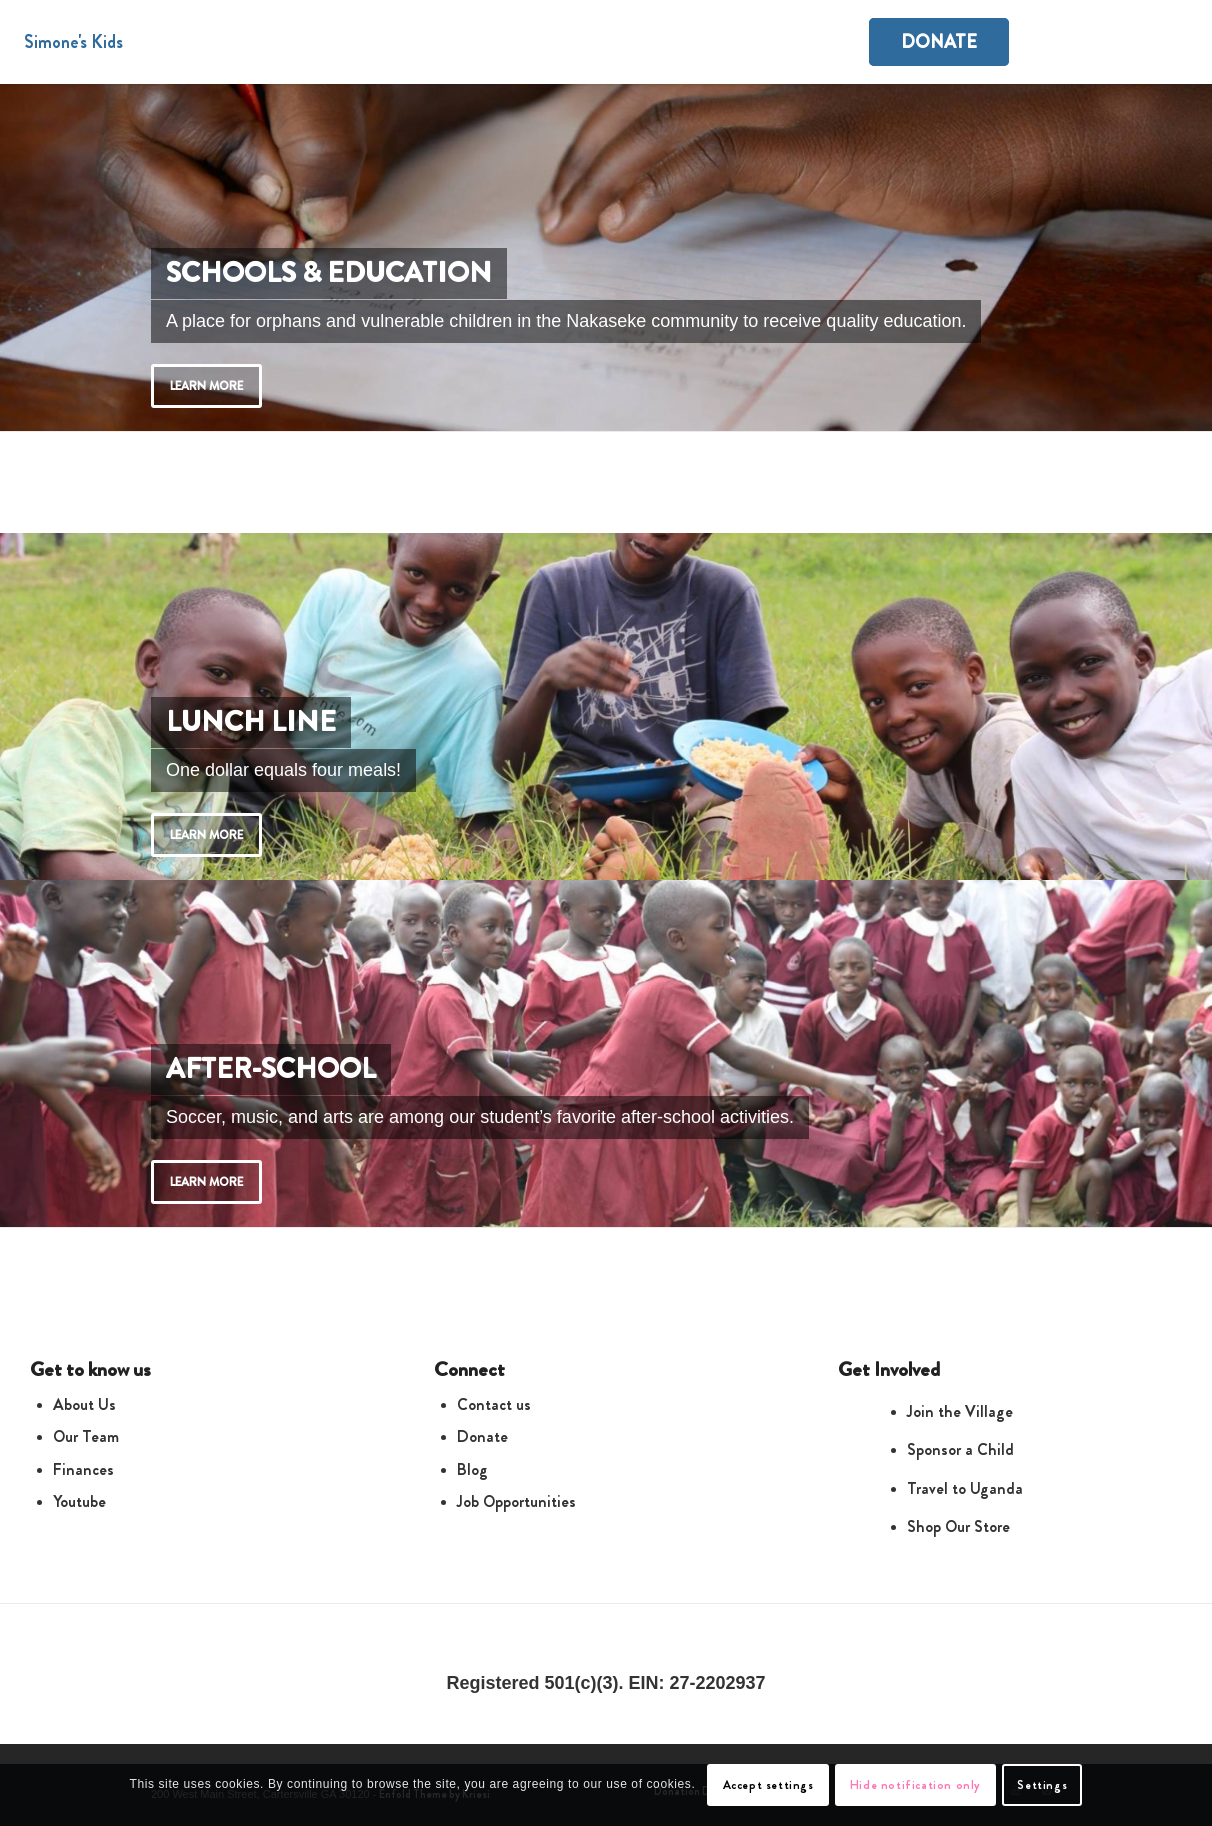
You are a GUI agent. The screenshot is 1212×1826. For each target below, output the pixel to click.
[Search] (1168, 42)
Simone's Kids (73, 42)
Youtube (79, 1501)
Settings (1042, 1785)
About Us (84, 1404)
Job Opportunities (516, 1501)
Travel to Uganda (965, 1488)
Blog (472, 1469)
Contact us (494, 1404)
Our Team (86, 1436)
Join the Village (960, 1411)
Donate (482, 1436)
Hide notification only (915, 1785)
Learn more (206, 386)
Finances (83, 1469)
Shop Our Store (958, 1526)
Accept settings (768, 1785)
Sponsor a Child (960, 1449)
